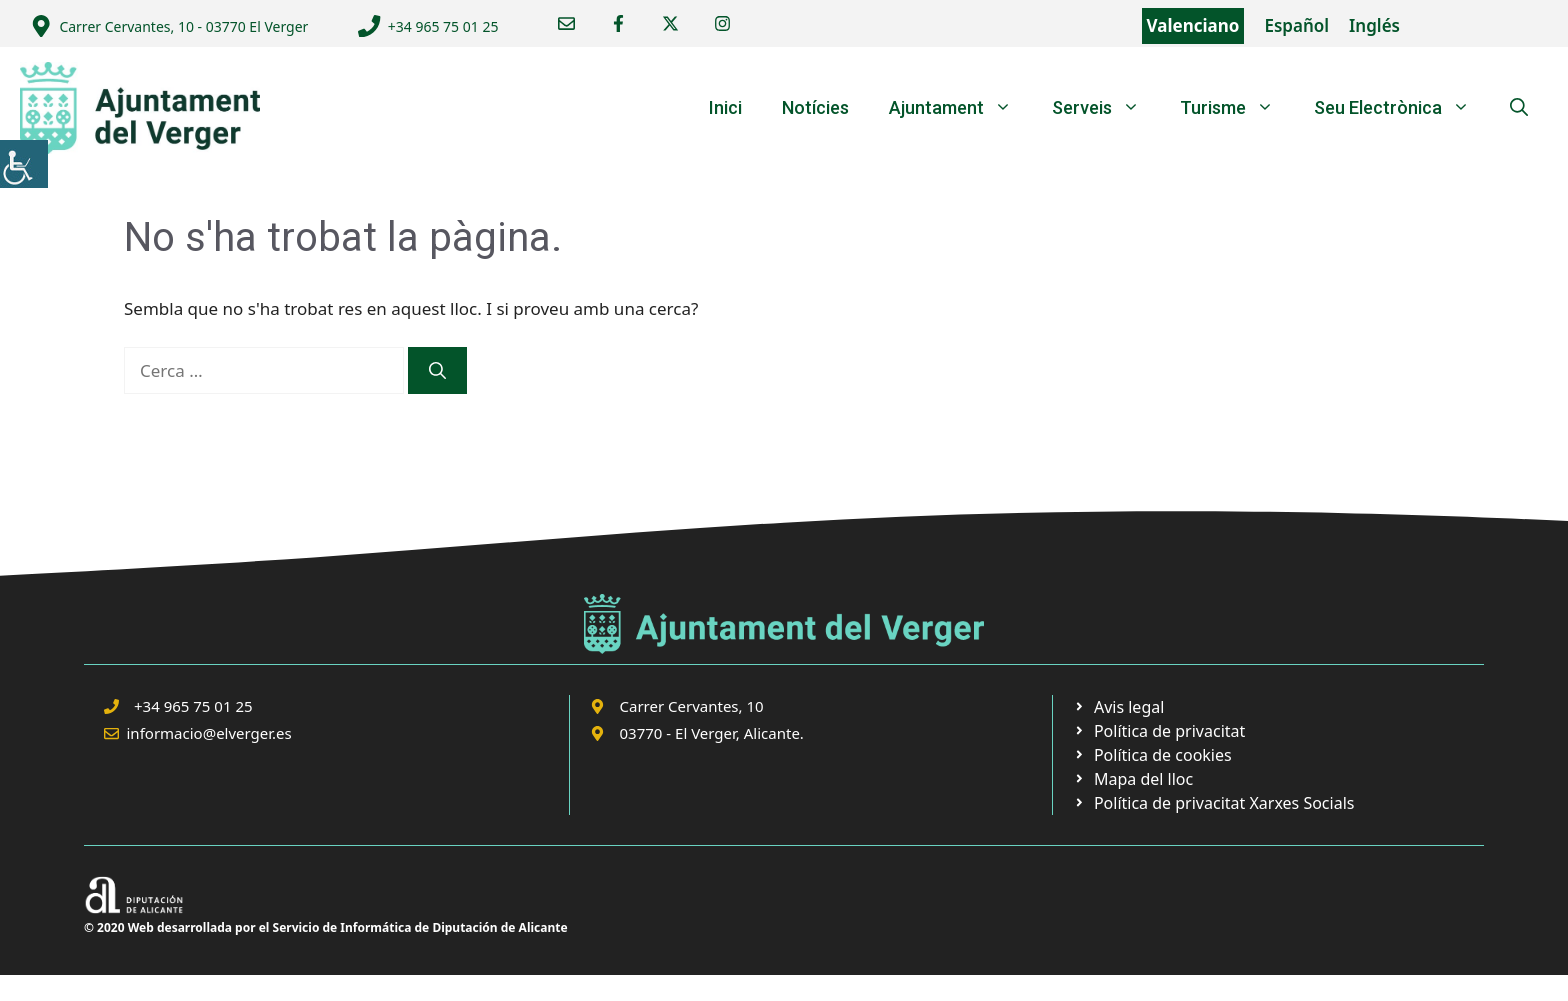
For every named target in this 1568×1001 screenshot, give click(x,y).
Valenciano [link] (1193, 25)
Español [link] (1296, 25)
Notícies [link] (815, 107)
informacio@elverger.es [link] (209, 733)
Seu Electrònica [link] (1402, 108)
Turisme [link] (1237, 108)
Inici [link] (725, 107)
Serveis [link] (1106, 108)
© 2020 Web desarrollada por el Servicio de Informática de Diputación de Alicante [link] (326, 927)
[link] (24, 164)
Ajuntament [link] (960, 108)
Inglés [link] (1374, 25)
